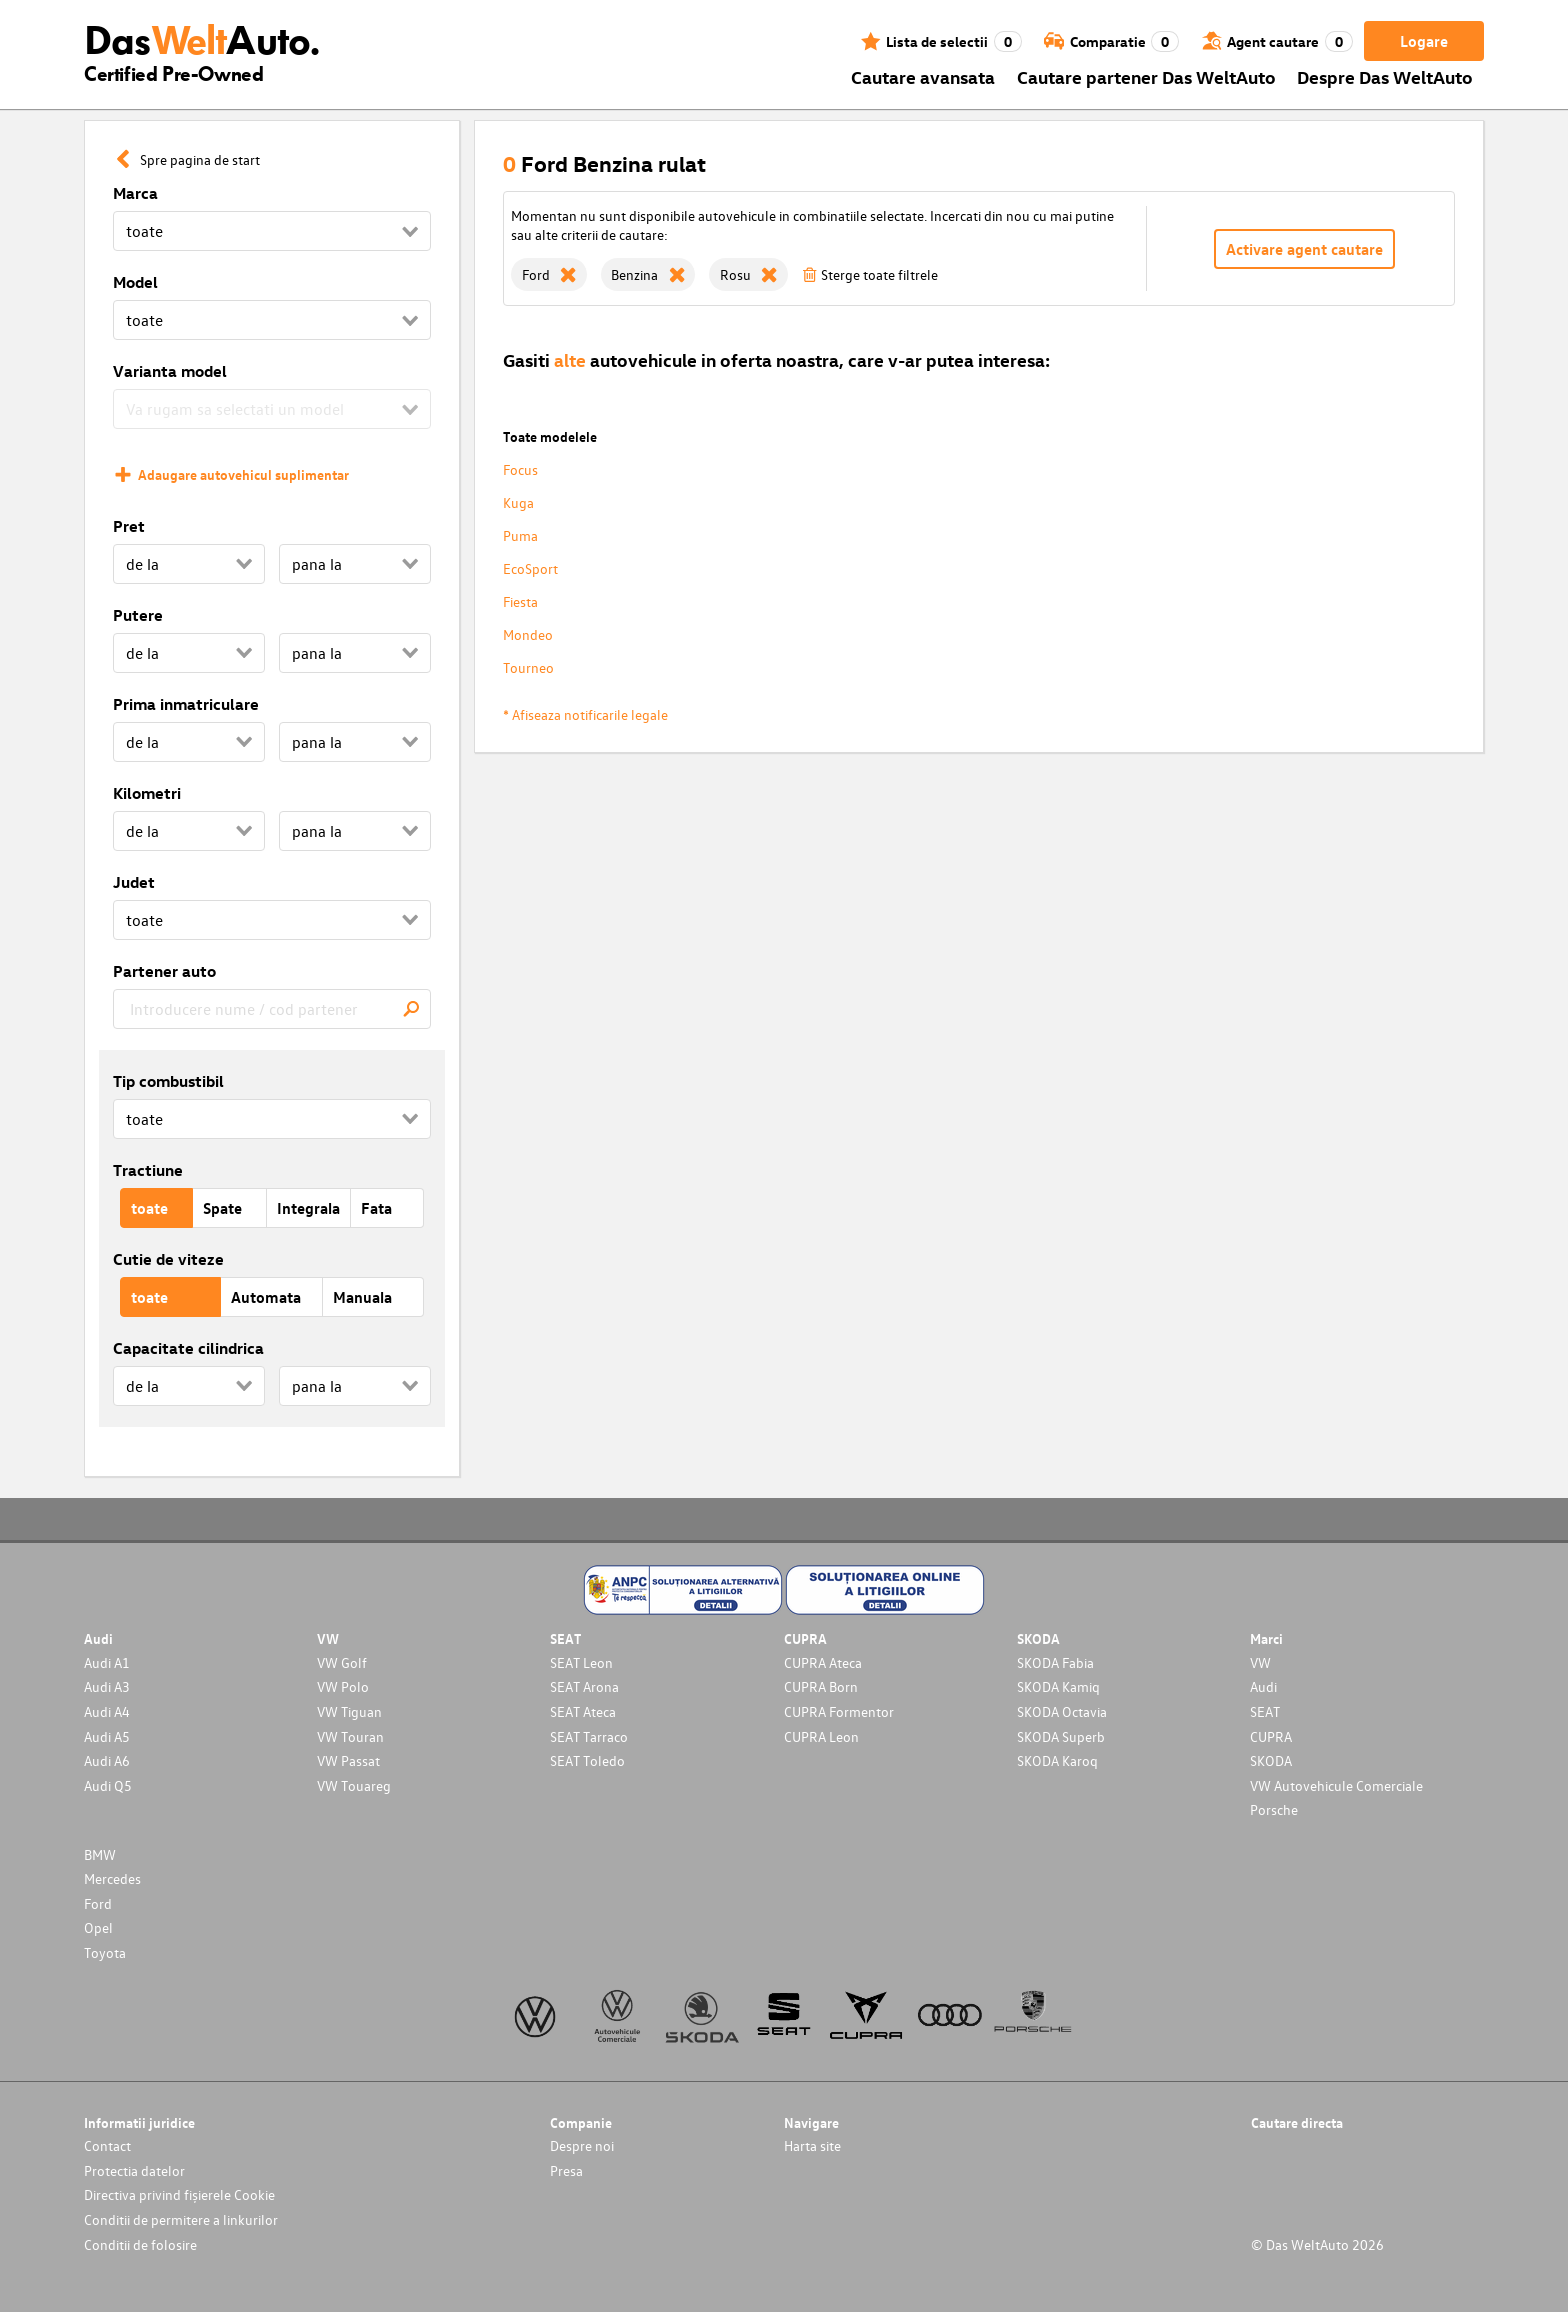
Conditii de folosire (140, 2244)
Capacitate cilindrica (188, 1348)
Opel (98, 1927)
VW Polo (343, 1686)
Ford (98, 1903)
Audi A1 (107, 1662)
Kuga (518, 502)
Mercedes (112, 1878)
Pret (129, 526)
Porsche (1274, 1809)
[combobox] (272, 1009)
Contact (107, 2145)
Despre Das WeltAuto (1385, 76)
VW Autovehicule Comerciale (1336, 1785)
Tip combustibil (168, 1081)
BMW (100, 1854)
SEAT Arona (584, 1686)
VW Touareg (354, 1785)
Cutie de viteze (168, 1259)
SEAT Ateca (583, 1711)
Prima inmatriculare (186, 704)
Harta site (812, 2145)
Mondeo (528, 634)
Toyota (105, 1952)
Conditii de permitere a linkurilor (181, 2219)
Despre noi (582, 2145)
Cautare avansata (923, 76)
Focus (520, 469)
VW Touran (350, 1736)
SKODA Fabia (1055, 1662)
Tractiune (148, 1170)
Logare (1424, 41)
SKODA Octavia (1062, 1711)
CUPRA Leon (821, 1736)
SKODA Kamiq (1058, 1686)
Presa (566, 2170)
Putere (138, 615)
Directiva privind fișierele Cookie (179, 2194)
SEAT (1265, 1711)
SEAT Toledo (587, 1760)
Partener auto (164, 971)
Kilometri (147, 793)
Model (135, 282)
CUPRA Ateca (823, 1662)
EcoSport (530, 568)
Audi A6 (107, 1760)
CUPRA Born (821, 1686)
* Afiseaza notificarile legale (585, 714)
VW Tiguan (349, 1711)
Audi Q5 (108, 1785)
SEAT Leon (581, 1662)
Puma (520, 535)
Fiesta (520, 601)
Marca (135, 193)
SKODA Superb (1061, 1736)
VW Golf (342, 1662)
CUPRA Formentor (839, 1711)
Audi (1263, 1686)
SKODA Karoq (1057, 1760)
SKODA (1271, 1760)
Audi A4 (107, 1711)
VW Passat (348, 1760)
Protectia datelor (134, 2170)
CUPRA (1271, 1736)
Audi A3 (107, 1686)
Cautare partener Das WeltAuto (1146, 76)
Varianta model (170, 371)
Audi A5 (107, 1736)
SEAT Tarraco (589, 1736)
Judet (134, 882)
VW (1260, 1662)
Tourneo (528, 667)
